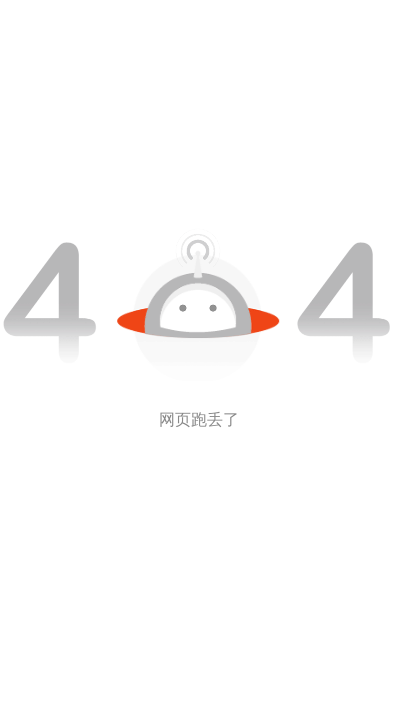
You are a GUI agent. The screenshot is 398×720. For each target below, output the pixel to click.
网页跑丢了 (199, 419)
